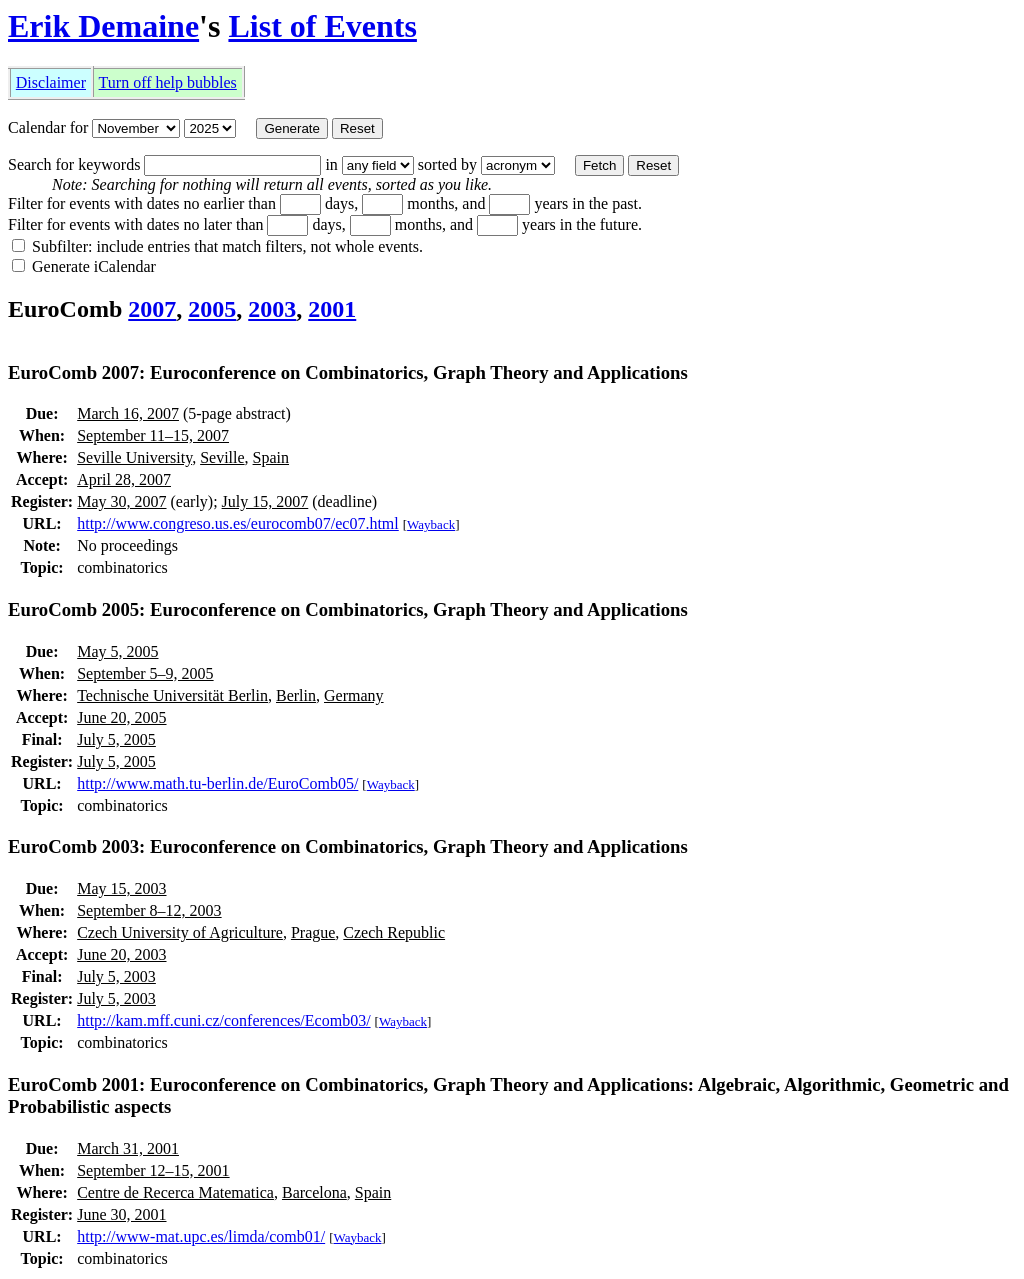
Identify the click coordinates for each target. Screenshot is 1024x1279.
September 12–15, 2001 (153, 1170)
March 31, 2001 (128, 1148)
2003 (272, 309)
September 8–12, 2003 (149, 910)
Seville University (134, 457)
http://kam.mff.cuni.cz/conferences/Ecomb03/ (223, 1020)
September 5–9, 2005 (145, 673)
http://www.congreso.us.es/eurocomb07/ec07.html (238, 523)
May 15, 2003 (121, 888)
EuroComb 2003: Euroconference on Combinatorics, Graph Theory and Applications (348, 846)
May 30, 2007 (121, 501)
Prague (313, 932)
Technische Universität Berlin (172, 695)
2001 (332, 309)
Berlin (296, 695)
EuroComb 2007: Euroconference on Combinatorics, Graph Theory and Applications (348, 372)
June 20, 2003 (121, 954)
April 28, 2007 (124, 479)
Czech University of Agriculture (180, 932)
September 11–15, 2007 (153, 435)
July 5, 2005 (116, 739)
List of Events (322, 26)
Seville (222, 457)
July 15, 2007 (265, 501)
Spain (271, 457)
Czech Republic (394, 932)
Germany (354, 695)
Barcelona (314, 1192)
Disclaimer (51, 82)
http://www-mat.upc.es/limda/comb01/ (201, 1236)
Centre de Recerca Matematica (175, 1192)
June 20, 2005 (121, 717)
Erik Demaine (103, 26)
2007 (152, 309)
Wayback (431, 524)
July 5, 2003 (116, 976)
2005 (212, 309)
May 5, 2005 (117, 651)
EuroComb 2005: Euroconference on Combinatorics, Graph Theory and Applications (348, 609)
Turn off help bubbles (168, 82)
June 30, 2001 (121, 1214)
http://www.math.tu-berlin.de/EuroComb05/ (217, 783)
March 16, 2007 (128, 413)
